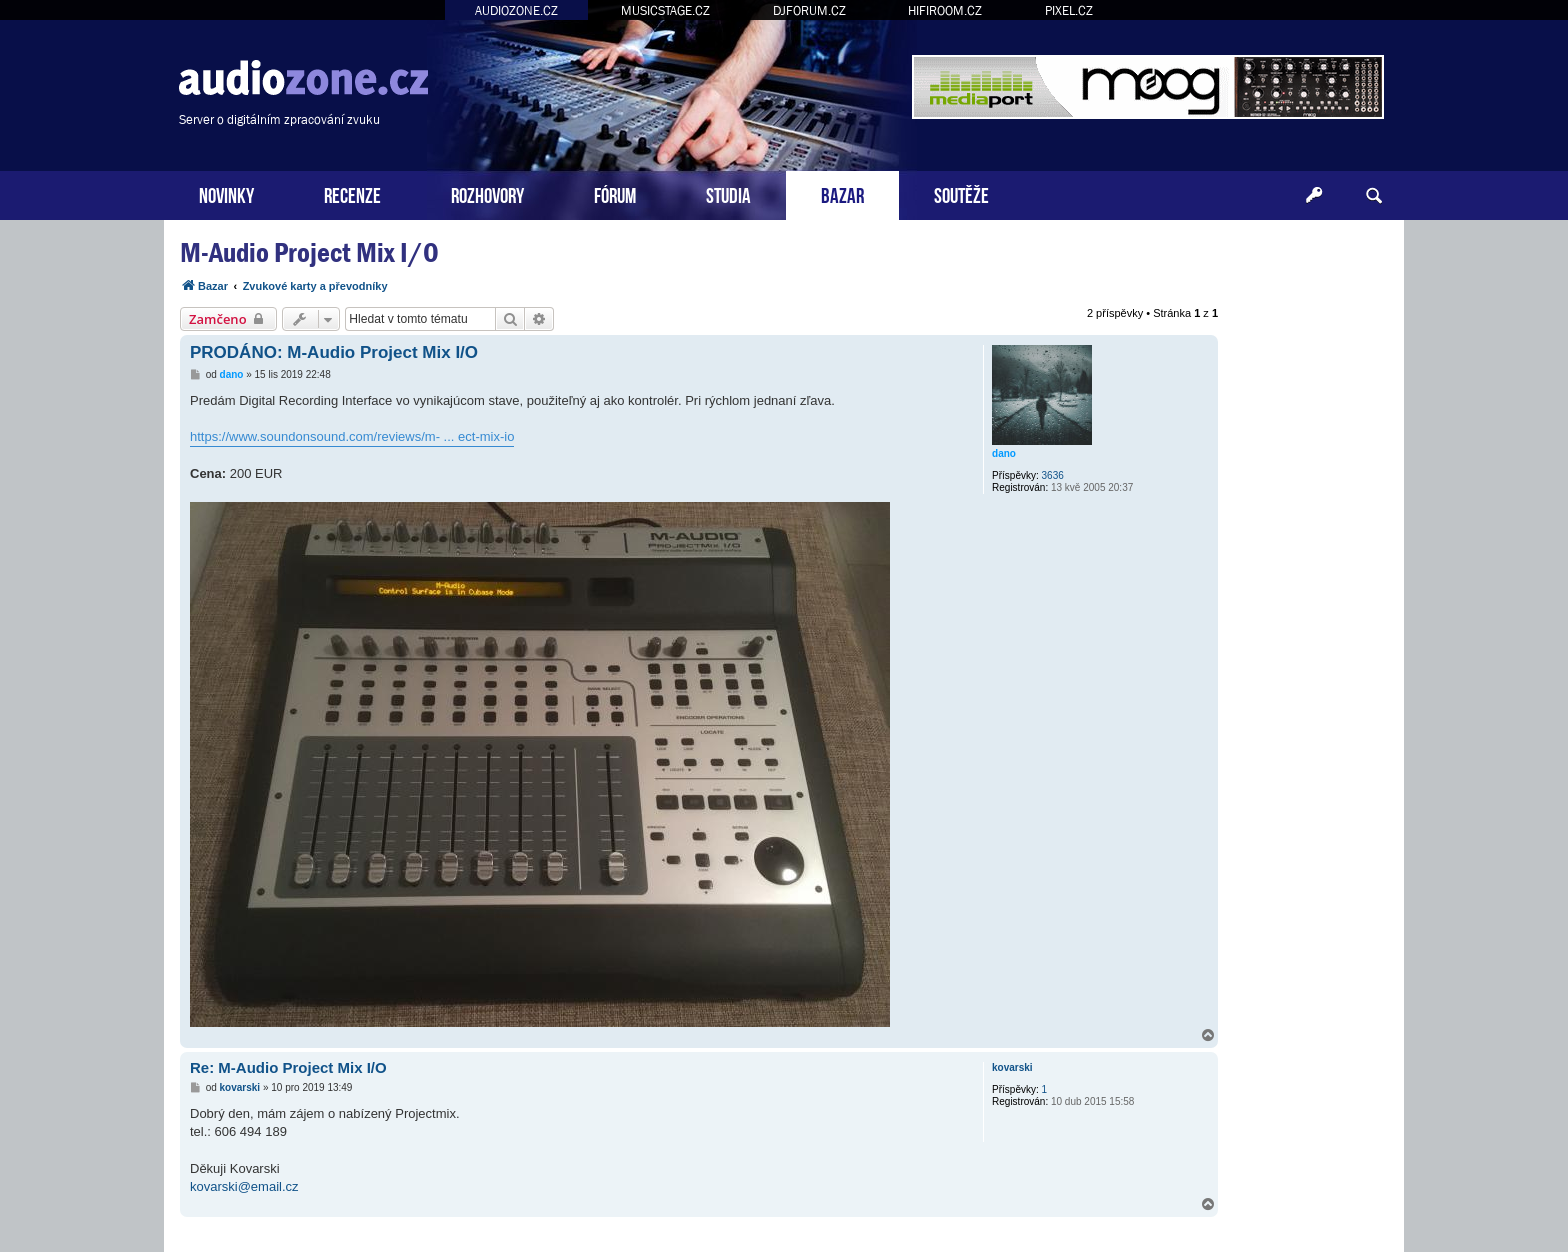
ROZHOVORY (487, 193)
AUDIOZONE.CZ (516, 10)
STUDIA (728, 193)
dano (1004, 453)
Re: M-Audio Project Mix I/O (288, 1067)
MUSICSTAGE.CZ (665, 10)
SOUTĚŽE (961, 193)
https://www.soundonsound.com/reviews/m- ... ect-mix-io (352, 436)
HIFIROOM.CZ (945, 10)
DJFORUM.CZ (809, 10)
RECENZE (352, 193)
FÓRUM (615, 193)
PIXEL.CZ (1069, 10)
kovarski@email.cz (244, 1186)
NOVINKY (226, 193)
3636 (1053, 475)
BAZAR (842, 193)
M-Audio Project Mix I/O (309, 252)
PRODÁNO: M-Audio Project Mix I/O (334, 352)
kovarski (1012, 1067)
